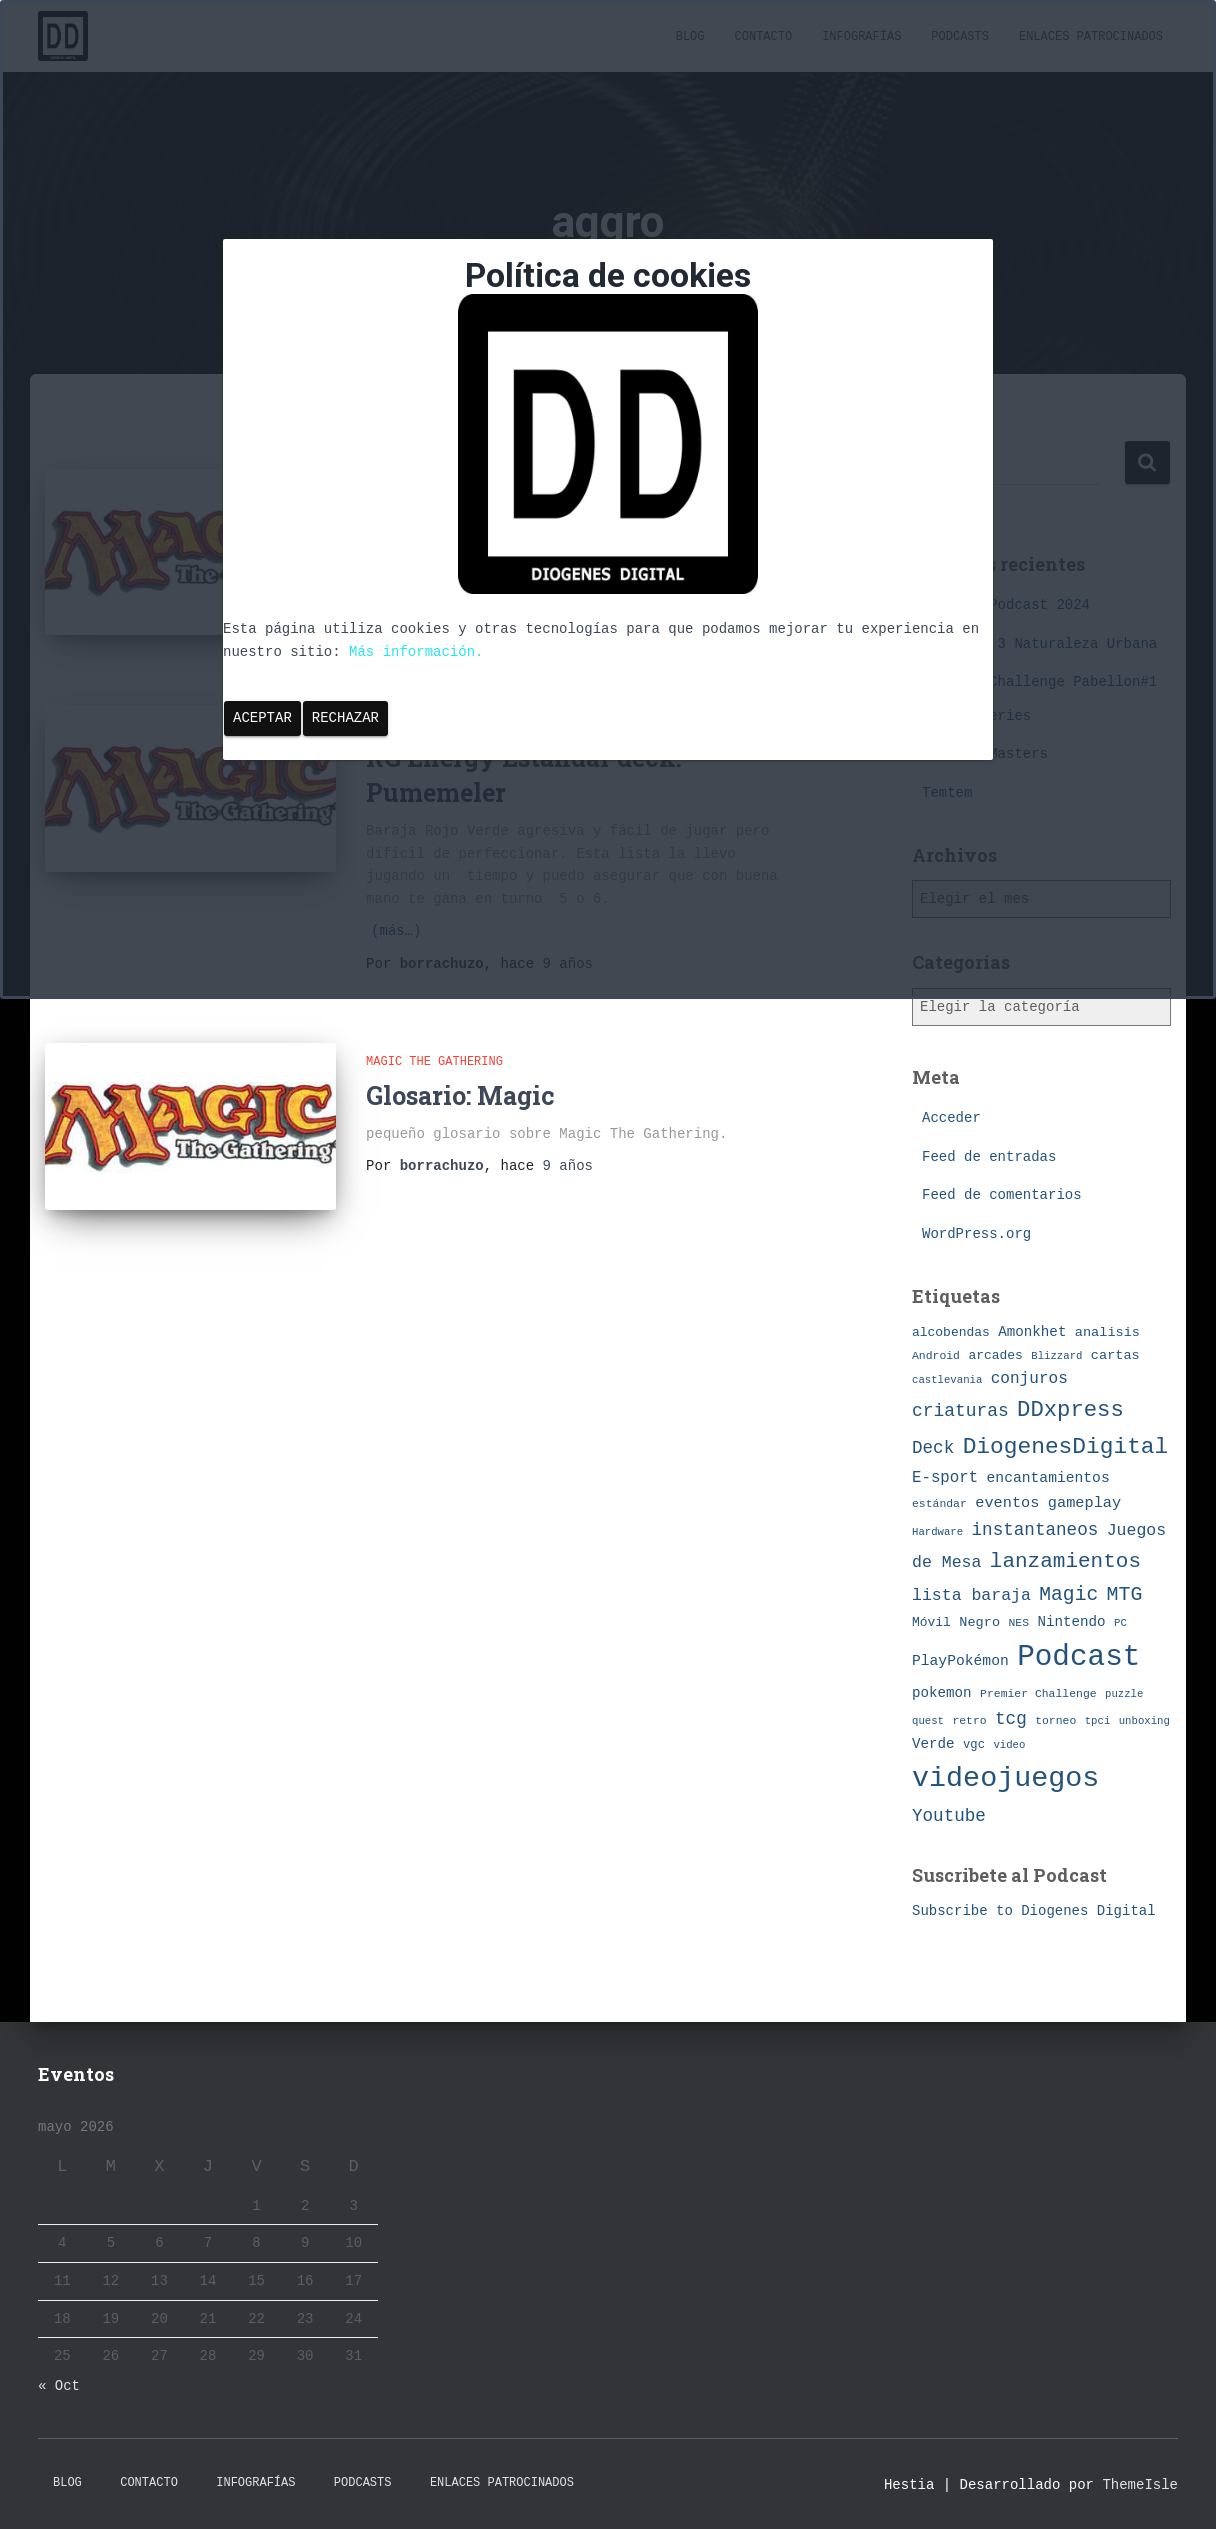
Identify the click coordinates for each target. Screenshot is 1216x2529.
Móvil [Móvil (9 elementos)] (931, 1622)
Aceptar (262, 718)
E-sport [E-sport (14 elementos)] (945, 1478)
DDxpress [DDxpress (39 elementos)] (1070, 1410)
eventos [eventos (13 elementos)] (1007, 1503)
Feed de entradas (989, 1157)
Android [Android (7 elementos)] (936, 1355)
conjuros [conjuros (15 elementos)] (1029, 1379)
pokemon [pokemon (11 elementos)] (942, 1693)
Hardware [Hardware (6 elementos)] (937, 1532)
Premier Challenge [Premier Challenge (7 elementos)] (1038, 1693)
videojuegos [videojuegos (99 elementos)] (1005, 1778)
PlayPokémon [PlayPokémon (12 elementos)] (960, 1661)
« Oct (59, 2386)
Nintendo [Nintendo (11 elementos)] (1071, 1622)
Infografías (255, 2483)
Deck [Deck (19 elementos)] (933, 1448)
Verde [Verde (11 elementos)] (933, 1744)
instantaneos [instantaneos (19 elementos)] (1035, 1530)
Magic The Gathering (434, 1060)
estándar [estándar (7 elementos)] (939, 1503)
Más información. (416, 652)
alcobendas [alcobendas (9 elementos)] (951, 1332)
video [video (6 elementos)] (1009, 1745)
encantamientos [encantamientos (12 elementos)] (1048, 1478)
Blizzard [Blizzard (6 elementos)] (1056, 1356)
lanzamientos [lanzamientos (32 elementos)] (1065, 1561)
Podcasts (363, 2483)
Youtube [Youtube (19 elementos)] (949, 1816)
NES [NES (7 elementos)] (1018, 1622)
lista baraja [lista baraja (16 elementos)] (971, 1595)
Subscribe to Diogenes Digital (1034, 1911)
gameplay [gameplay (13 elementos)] (1084, 1503)
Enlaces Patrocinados (502, 2483)
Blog (67, 2483)
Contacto (149, 2483)
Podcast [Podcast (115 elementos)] (1078, 1657)
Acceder (951, 1118)
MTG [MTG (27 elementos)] (1125, 1594)
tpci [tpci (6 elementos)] (1098, 1721)
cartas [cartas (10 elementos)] (1115, 1355)
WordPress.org (976, 1234)
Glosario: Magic (460, 1092)
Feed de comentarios (1002, 1195)
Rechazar (345, 718)
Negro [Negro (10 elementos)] (979, 1622)
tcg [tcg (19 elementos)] (1011, 1719)
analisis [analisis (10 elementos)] (1107, 1332)
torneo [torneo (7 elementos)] (1055, 1720)
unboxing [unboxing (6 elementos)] (1144, 1721)
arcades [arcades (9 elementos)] (995, 1355)
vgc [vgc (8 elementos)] (974, 1745)
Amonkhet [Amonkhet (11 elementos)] (1032, 1332)
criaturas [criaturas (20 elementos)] (960, 1411)
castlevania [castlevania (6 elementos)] (947, 1380)
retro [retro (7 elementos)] (969, 1720)
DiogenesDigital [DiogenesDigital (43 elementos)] (1066, 1447)
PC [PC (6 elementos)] (1120, 1623)
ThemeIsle (1140, 2485)
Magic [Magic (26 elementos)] (1068, 1595)
